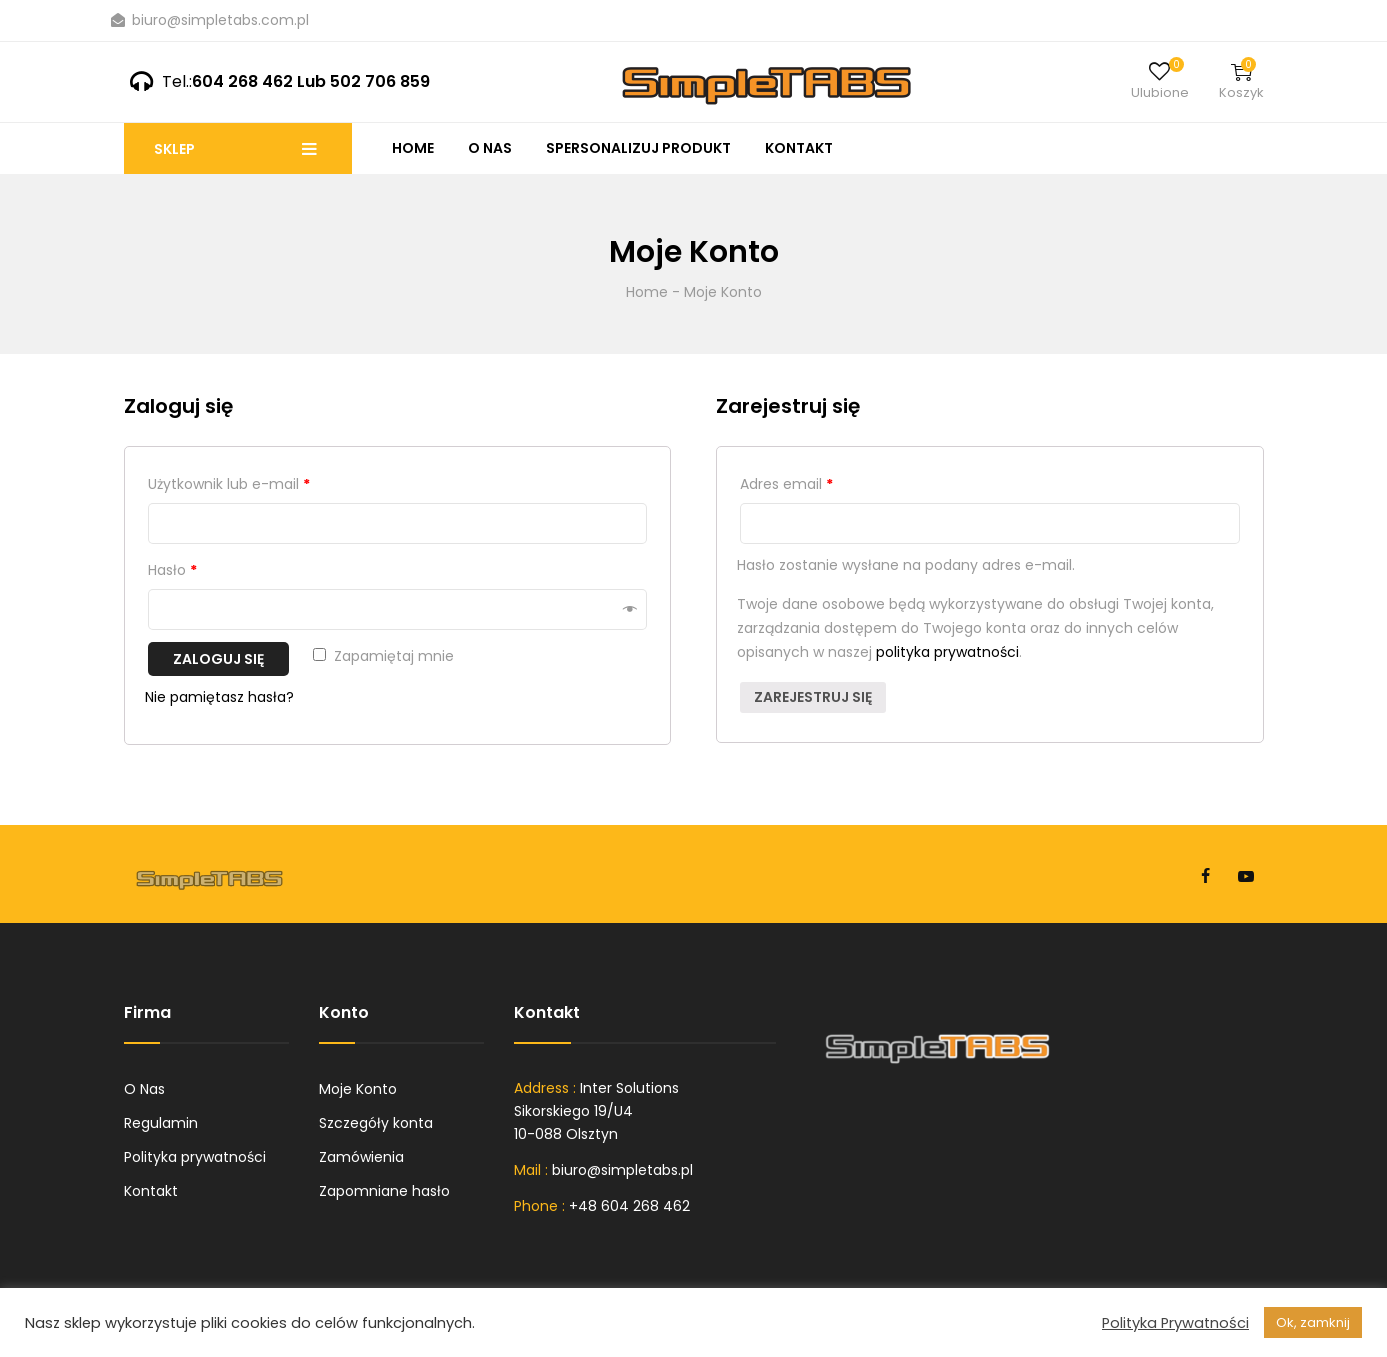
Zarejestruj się (813, 697)
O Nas (490, 148)
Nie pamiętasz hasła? (219, 697)
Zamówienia (361, 1157)
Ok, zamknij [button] (1313, 1322)
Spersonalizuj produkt (638, 148)
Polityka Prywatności (1175, 1323)
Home (413, 148)
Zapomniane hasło (384, 1191)
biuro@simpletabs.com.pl (209, 20)
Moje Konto (358, 1089)
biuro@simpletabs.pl (622, 1170)
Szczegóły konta (376, 1123)
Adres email (786, 484)
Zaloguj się (218, 659)
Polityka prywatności (195, 1157)
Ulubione (1160, 92)
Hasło (172, 570)
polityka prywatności (947, 652)
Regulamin (161, 1123)
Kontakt (799, 148)
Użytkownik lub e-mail (229, 484)
